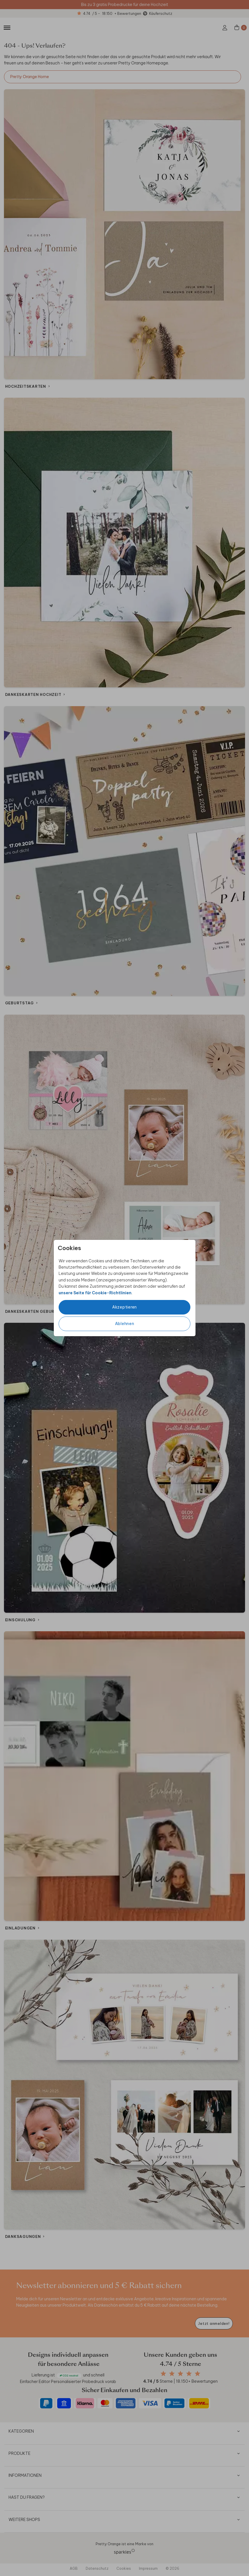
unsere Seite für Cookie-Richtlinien (95, 1292)
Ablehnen (124, 1323)
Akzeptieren (124, 1307)
